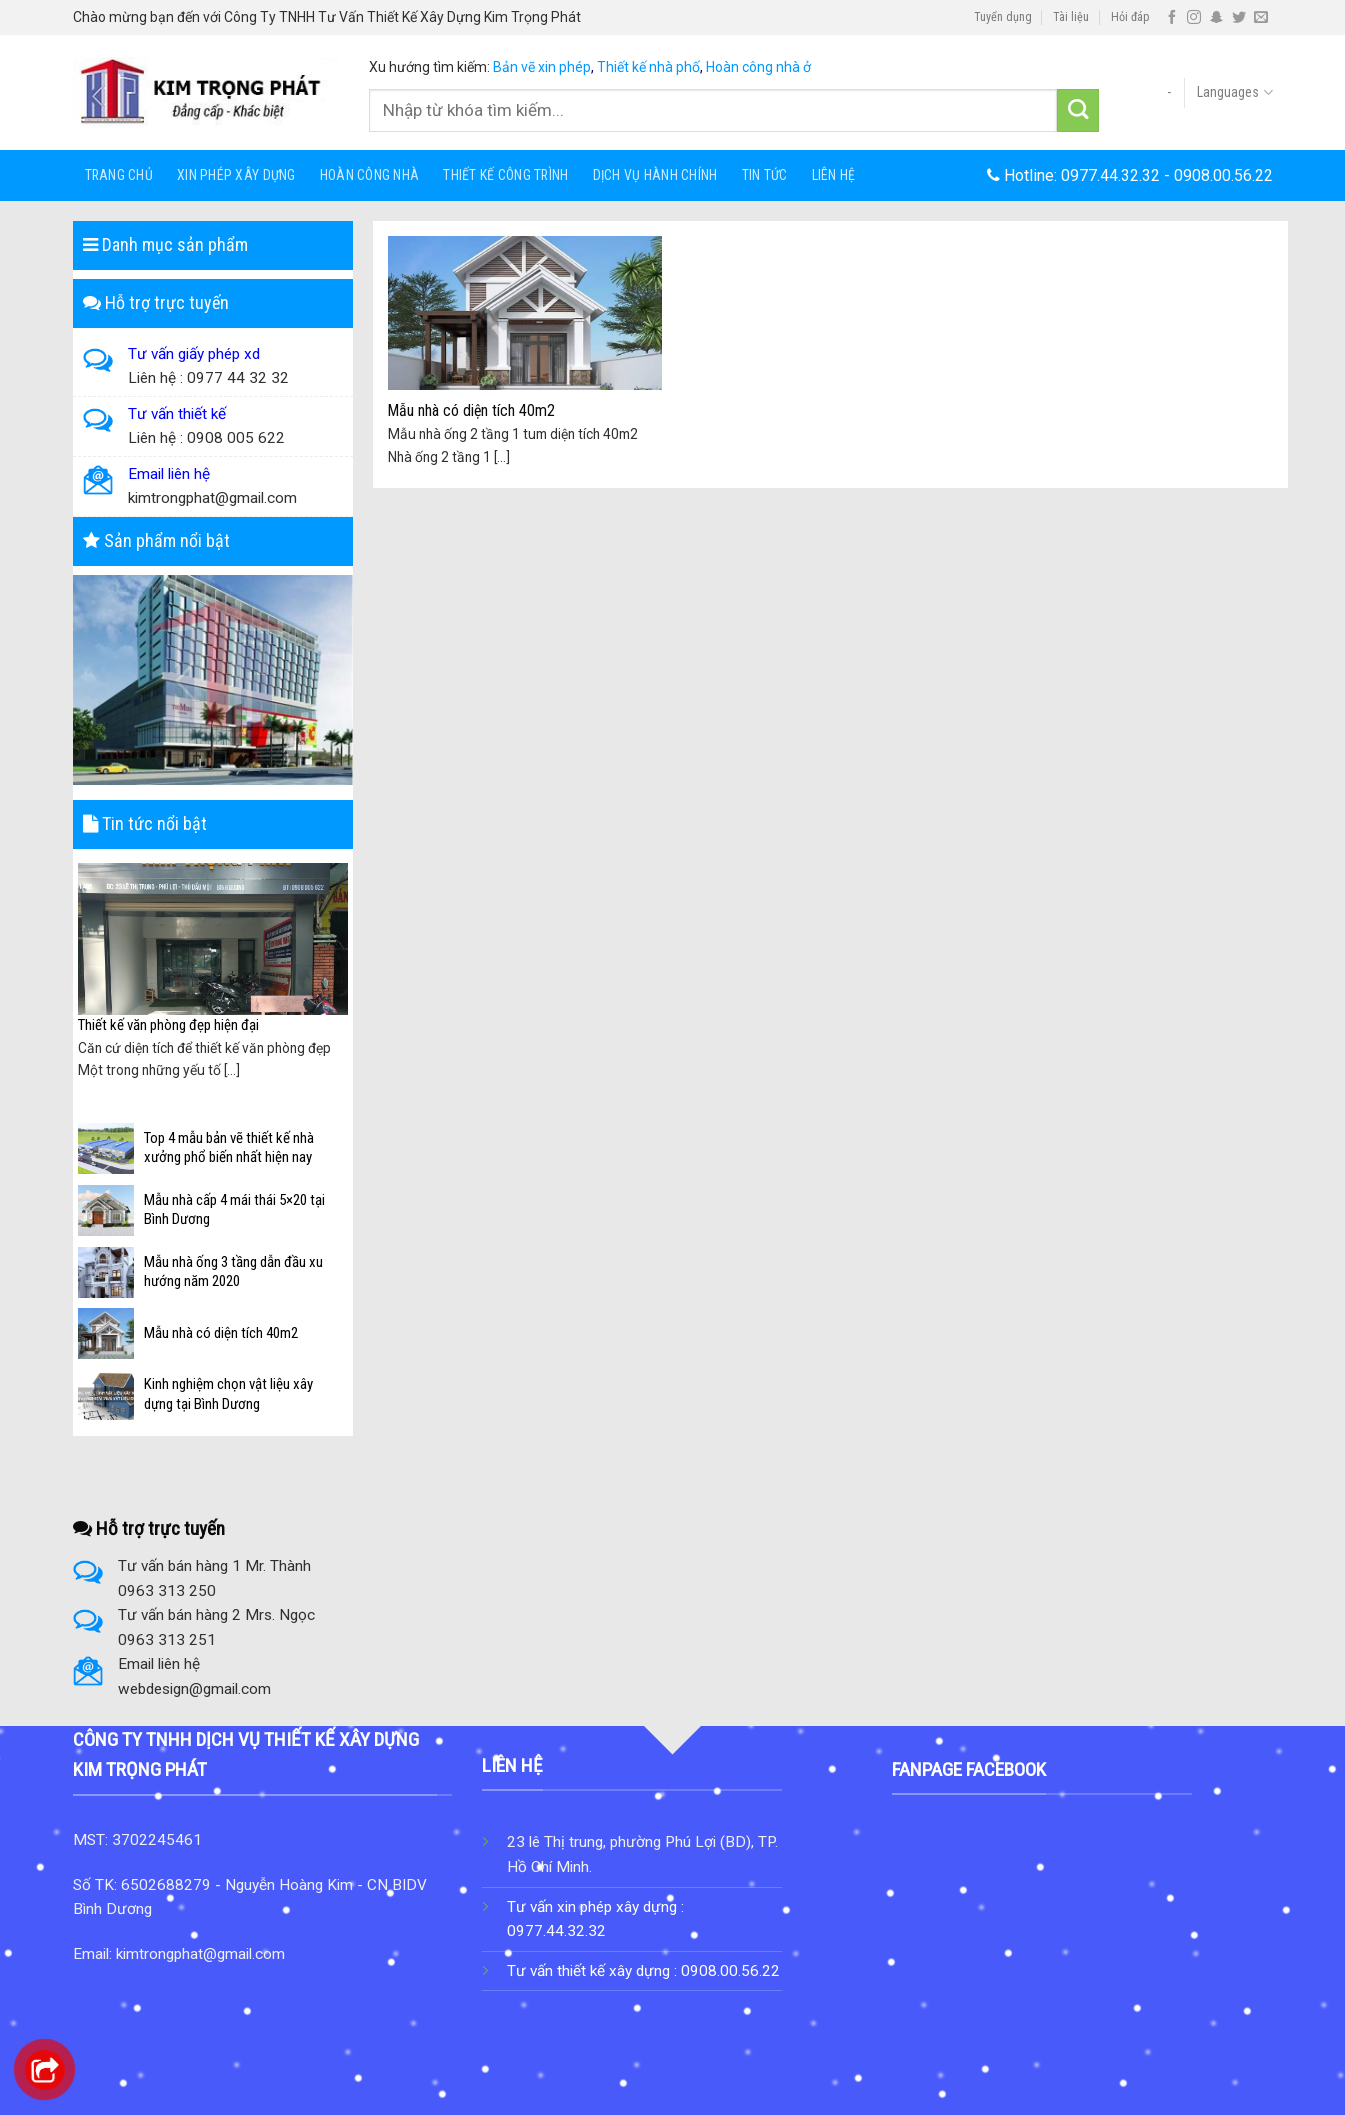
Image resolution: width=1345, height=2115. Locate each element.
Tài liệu (1071, 17)
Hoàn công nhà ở (758, 67)
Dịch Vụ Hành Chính (655, 175)
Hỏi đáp (1130, 17)
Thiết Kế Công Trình (505, 175)
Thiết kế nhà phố (648, 67)
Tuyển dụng (1003, 17)
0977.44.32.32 (1110, 175)
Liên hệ (834, 175)
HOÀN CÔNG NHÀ (370, 175)
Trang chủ (119, 175)
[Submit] (1078, 110)
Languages (1234, 92)
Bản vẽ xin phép (542, 67)
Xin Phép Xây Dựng (236, 175)
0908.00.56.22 (1223, 175)
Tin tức (765, 175)
